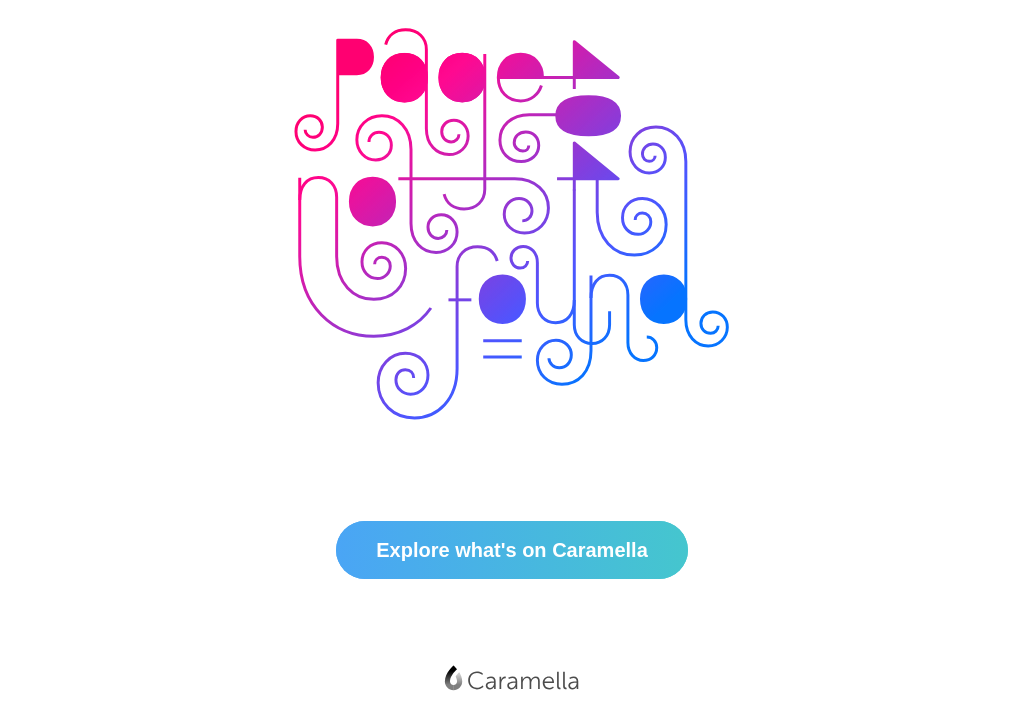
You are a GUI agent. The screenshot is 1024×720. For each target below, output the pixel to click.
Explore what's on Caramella (512, 550)
